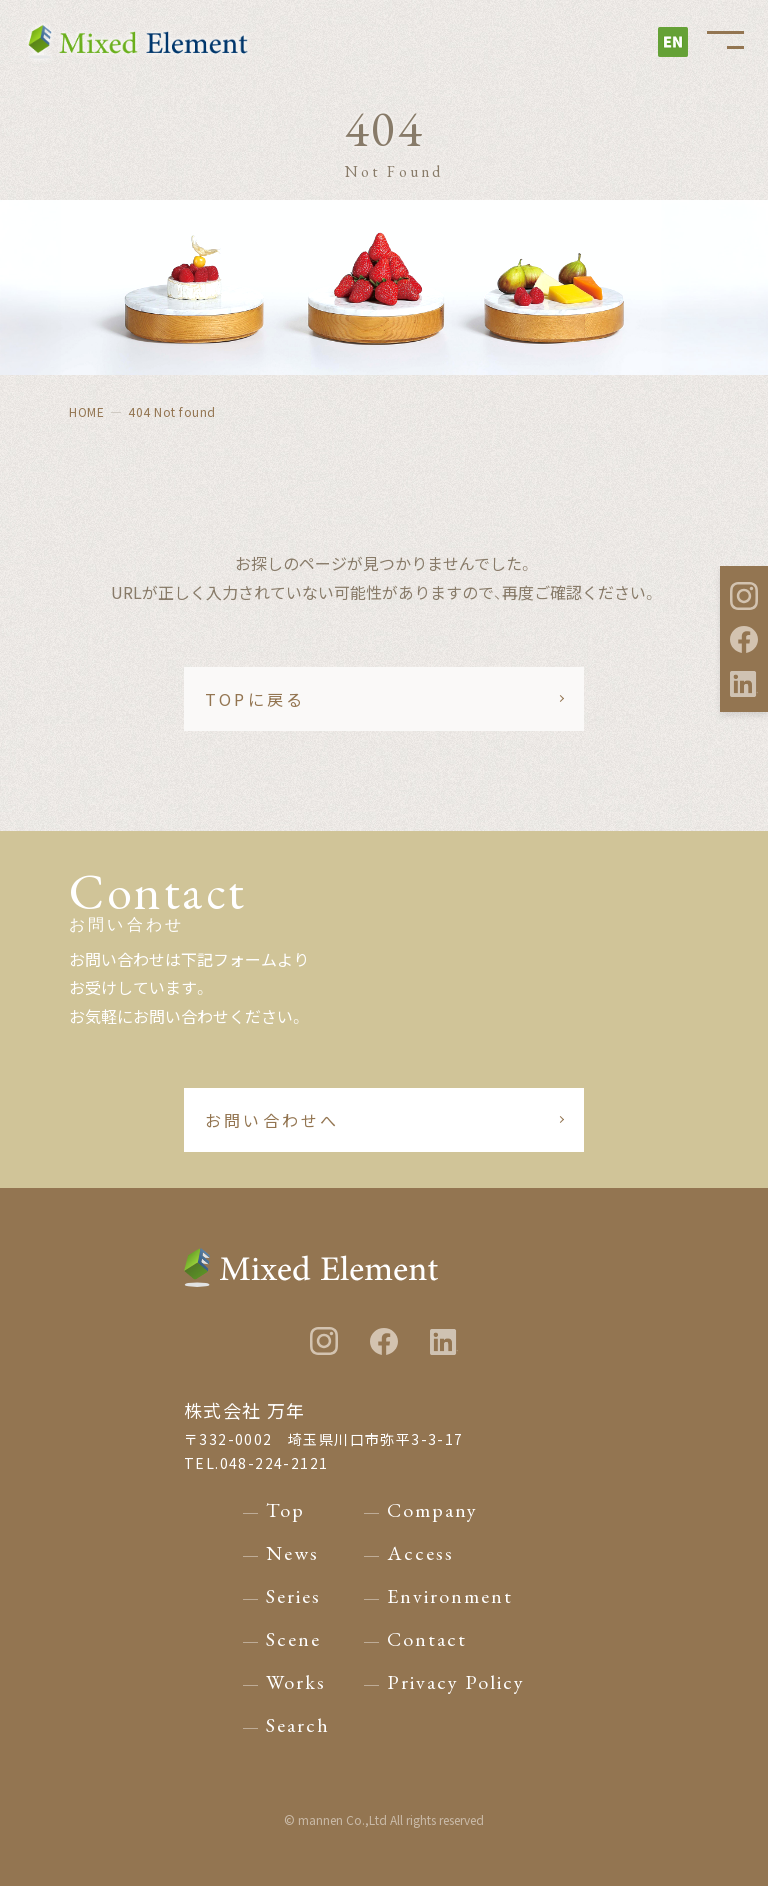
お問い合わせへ (272, 1120)
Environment (450, 1596)
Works (296, 1682)
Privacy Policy (456, 1682)
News (292, 1553)
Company (432, 1510)
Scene (293, 1639)
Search (298, 1725)
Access (420, 1553)
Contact (427, 1639)
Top (285, 1510)
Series (293, 1596)
